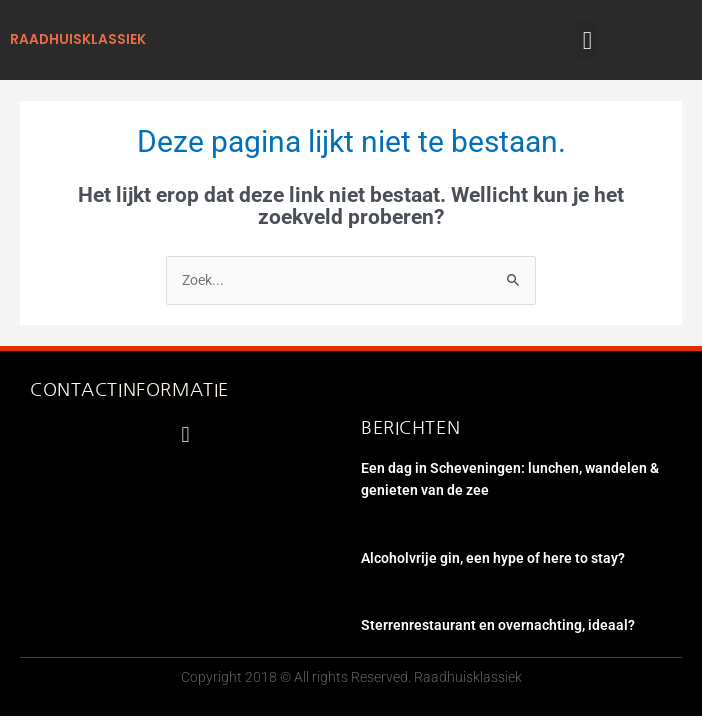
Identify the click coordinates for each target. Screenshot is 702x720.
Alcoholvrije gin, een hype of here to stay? (493, 558)
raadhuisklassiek (78, 39)
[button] (588, 40)
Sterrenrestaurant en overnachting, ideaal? (498, 625)
